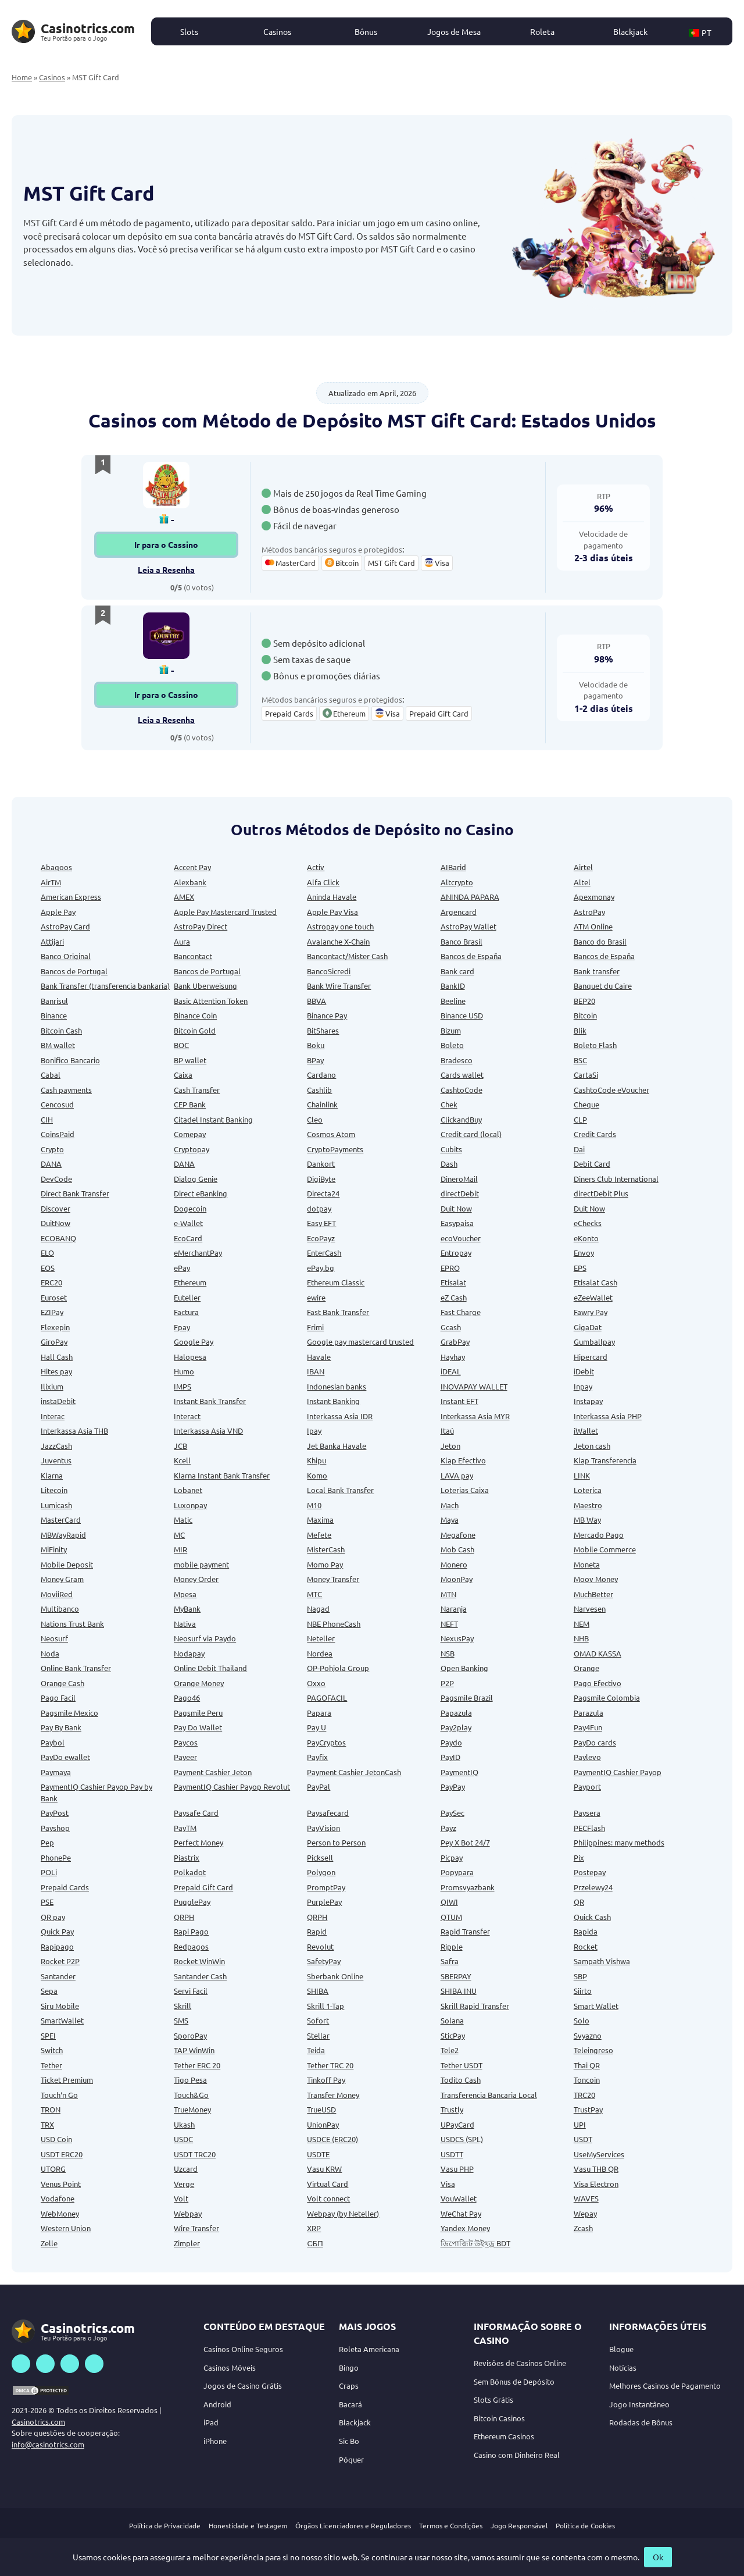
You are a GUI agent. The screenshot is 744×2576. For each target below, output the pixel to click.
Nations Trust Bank (72, 1624)
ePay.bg (320, 1268)
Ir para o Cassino (166, 544)
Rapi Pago (191, 1931)
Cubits (451, 1149)
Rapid (317, 1931)
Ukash (184, 2124)
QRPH (184, 1917)
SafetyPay (324, 1961)
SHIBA (317, 1991)
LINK (582, 1475)
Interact (187, 1416)
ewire (316, 1297)
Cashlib (319, 1090)
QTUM (451, 1917)
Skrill (182, 2006)
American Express (71, 897)
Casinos (277, 31)
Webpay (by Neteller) (343, 2213)
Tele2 (450, 2050)
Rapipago (57, 1946)
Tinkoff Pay (326, 2080)
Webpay (188, 2213)
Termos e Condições (450, 2525)
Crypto (52, 1149)
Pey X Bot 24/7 (465, 1842)
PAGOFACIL (327, 1697)
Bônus (366, 31)
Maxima (320, 1519)
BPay (315, 1060)
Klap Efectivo (463, 1460)
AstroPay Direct (200, 926)
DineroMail (459, 1179)
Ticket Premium (67, 2080)
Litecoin (54, 1490)
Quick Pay (57, 1931)
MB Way (587, 1519)
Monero (454, 1564)
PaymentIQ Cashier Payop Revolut (232, 1786)
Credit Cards (595, 1134)
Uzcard (186, 2169)
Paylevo (587, 1757)
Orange (586, 1668)
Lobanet (188, 1490)
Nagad (318, 1608)
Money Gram (62, 1579)
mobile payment (201, 1564)
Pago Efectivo (597, 1683)
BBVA (316, 1001)
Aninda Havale (331, 897)
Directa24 (323, 1193)
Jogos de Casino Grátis (242, 2385)
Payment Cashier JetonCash (354, 1772)
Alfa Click (323, 882)
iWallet (586, 1430)
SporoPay (190, 2035)
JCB (180, 1446)
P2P (447, 1683)
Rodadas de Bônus (641, 2422)
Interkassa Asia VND (208, 1430)
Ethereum (190, 1282)
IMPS (182, 1386)
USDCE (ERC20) (332, 2139)
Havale (319, 1357)
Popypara (457, 1872)
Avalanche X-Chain (338, 941)
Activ (315, 867)
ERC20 (51, 1282)
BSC (580, 1060)
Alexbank (190, 882)
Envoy (584, 1252)
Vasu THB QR (596, 2169)
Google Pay (193, 1341)
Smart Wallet (596, 2006)
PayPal (318, 1786)
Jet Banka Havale (336, 1446)
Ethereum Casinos (504, 2436)
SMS (181, 2020)
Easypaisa (457, 1223)
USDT (583, 2139)
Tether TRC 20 (330, 2065)
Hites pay (56, 1371)
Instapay (588, 1401)
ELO (47, 1252)
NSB (448, 1653)
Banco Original (66, 956)
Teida (316, 2050)
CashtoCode (461, 1090)
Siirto (583, 1991)
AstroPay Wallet (468, 926)
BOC (181, 1045)
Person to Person (336, 1842)
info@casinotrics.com (48, 2444)
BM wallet (58, 1045)
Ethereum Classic (335, 1282)
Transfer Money (333, 2095)
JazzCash (56, 1446)
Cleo (315, 1119)
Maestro (588, 1505)
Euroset (54, 1297)
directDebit (460, 1193)
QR (579, 1902)
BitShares (323, 1030)
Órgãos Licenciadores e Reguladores (353, 2525)
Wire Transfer (196, 2228)
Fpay (182, 1327)
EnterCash (324, 1252)
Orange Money (199, 1683)
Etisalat (453, 1282)
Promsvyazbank (468, 1887)
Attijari (52, 941)
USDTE (318, 2154)
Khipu (316, 1460)
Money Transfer (333, 1579)
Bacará (350, 2404)
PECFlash (589, 1828)
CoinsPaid (57, 1134)
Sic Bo (349, 2441)
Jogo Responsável (519, 2525)
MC (179, 1535)
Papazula (456, 1713)
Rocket (586, 1946)
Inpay (583, 1386)
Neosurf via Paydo (205, 1638)
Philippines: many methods (619, 1842)
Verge (184, 2184)
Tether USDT (461, 2065)
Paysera (587, 1813)
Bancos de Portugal (74, 971)
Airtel (583, 867)
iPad (211, 2422)
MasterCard (61, 1519)
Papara (319, 1713)
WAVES (586, 2198)
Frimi (315, 1327)
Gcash (451, 1327)
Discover (55, 1208)
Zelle (49, 2243)
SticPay (453, 2035)
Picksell (320, 1857)
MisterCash (326, 1549)
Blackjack (630, 31)
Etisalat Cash (595, 1282)
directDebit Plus (601, 1193)
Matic (183, 1519)
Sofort (318, 2020)
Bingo (349, 2367)
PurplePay (324, 1902)
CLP (580, 1119)
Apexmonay (594, 897)
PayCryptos (326, 1742)
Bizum (451, 1030)
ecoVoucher (461, 1238)
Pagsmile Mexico (69, 1713)
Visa (448, 2184)
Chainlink (322, 1104)
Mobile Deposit (67, 1564)
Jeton (450, 1446)
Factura (186, 1312)
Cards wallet (462, 1074)
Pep (47, 1842)
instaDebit (58, 1401)
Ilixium (52, 1386)
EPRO (450, 1268)
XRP (314, 2228)
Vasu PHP (457, 2169)
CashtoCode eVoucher (611, 1090)
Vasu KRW (324, 2169)
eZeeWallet (593, 1297)
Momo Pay (325, 1564)
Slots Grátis (493, 2399)
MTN (448, 1594)
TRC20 (584, 2095)
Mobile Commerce (605, 1549)
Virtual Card (327, 2184)
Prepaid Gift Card (203, 1887)
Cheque (586, 1104)
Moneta (587, 1564)
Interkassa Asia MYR (475, 1416)
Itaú (447, 1430)
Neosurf (54, 1638)
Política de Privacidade (165, 2525)
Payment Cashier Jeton (213, 1772)
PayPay (453, 1786)
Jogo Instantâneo (639, 2404)
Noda (50, 1653)
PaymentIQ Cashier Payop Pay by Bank (96, 1792)
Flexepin (55, 1327)
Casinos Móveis (229, 2367)
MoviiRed (57, 1594)
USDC (183, 2139)
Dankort (321, 1163)
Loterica (588, 1490)
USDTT (452, 2154)
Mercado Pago (599, 1535)
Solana (452, 2020)
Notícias (622, 2367)
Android (217, 2404)
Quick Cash (592, 1917)
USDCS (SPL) (462, 2139)
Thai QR (587, 2065)
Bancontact (193, 956)
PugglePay (192, 1902)
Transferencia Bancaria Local (489, 2095)
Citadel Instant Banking (213, 1119)
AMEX (184, 897)
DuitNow (55, 1223)
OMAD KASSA (597, 1653)
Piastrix (186, 1857)
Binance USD (462, 1015)
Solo (581, 2020)
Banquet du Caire (603, 986)
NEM (581, 1624)
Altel (582, 882)
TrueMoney (192, 2109)
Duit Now (456, 1208)
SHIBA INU (459, 1991)
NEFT (449, 1624)
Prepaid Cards (65, 1887)
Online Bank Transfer (76, 1668)
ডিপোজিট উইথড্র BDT (475, 2243)
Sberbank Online (335, 1976)
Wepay (585, 2213)
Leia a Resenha (166, 569)
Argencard (459, 912)
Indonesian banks (336, 1386)
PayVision (323, 1828)
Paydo (451, 1742)
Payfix (317, 1757)
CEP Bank (190, 1104)
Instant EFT (459, 1401)
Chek (449, 1104)
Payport (587, 1786)
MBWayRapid (63, 1535)
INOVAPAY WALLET (474, 1386)
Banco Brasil (461, 941)
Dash (449, 1163)
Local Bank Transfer (340, 1490)
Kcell (182, 1460)
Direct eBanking (200, 1193)
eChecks (588, 1223)
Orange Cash (62, 1683)
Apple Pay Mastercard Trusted (225, 912)
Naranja (454, 1608)
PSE (47, 1902)
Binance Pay (327, 1015)
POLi (49, 1872)
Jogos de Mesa (454, 31)
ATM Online (593, 926)
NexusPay (457, 1638)
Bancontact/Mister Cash (347, 956)
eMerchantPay (198, 1252)
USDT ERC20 (62, 2154)
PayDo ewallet (65, 1757)
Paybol (53, 1742)
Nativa (185, 1624)
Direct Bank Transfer (75, 1193)
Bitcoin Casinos (499, 2418)
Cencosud (57, 1104)
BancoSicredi (328, 971)
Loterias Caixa (465, 1490)
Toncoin (587, 2080)
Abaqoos (56, 867)
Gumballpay (594, 1341)
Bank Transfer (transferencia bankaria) (105, 986)
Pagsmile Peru (198, 1713)
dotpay (319, 1208)
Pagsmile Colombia (607, 1697)
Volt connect (328, 2198)
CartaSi (586, 1074)
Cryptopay (191, 1149)
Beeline (453, 1001)
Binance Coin (195, 1015)
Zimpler (187, 2243)
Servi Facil (191, 1991)
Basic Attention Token (211, 1001)
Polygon (321, 1872)
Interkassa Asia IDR (340, 1416)
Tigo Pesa (190, 2080)
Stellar (318, 2035)
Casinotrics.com (38, 2422)
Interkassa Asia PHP (608, 1416)
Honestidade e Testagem (248, 2525)
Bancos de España (471, 956)
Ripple (452, 1946)
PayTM (185, 1828)
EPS (580, 1268)
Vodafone (57, 2198)
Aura (182, 941)
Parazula (588, 1713)
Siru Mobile (60, 2006)
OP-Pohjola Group (338, 1668)
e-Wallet (188, 1223)
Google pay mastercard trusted (360, 1341)
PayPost (55, 1813)
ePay (182, 1268)
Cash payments (66, 1090)
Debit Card (592, 1163)
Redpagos (191, 1946)
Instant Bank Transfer (210, 1401)
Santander (58, 1976)
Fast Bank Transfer (338, 1312)
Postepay (590, 1872)
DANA (51, 1163)
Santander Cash (200, 1976)
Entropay (456, 1252)
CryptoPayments (335, 1149)
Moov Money (596, 1579)
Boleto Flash (595, 1045)
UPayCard (457, 2124)
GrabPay (455, 1341)
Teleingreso (593, 2050)
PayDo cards (595, 1742)
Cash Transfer (197, 1090)
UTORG (53, 2169)
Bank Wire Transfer (339, 986)
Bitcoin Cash (61, 1030)
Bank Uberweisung (205, 986)
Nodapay (189, 1653)
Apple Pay (58, 912)
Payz (448, 1828)
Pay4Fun (588, 1727)
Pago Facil (58, 1697)
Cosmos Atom (331, 1134)
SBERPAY (456, 1976)
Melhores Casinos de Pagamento (665, 2385)
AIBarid (453, 867)
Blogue (621, 2349)
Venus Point (61, 2184)
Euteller (187, 1297)
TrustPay (588, 2109)
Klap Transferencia (605, 1460)
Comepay (190, 1134)
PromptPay (326, 1887)
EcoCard (188, 1238)
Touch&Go (191, 2095)
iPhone (215, 2441)
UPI (580, 2124)
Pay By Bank (61, 1727)
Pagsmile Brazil (467, 1697)
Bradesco (457, 1060)
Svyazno (588, 2035)
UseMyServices (599, 2154)
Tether (51, 2065)
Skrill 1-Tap (325, 2006)
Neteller (321, 1638)
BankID (453, 986)
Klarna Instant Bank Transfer (222, 1475)
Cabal (50, 1074)
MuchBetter (593, 1594)
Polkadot (190, 1872)
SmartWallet (62, 2020)
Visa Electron (596, 2184)
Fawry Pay (590, 1312)
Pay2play (456, 1727)
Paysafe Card (196, 1813)
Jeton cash (592, 1446)
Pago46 (187, 1697)
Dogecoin (190, 1208)
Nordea (319, 1653)
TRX (47, 2124)
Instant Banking (333, 1401)
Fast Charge (461, 1312)
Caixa (183, 1074)
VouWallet (459, 2198)
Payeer (185, 1757)
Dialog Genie (195, 1179)
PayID (450, 1757)
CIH (47, 1119)
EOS (48, 1268)
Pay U (316, 1727)
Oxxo (316, 1683)
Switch (52, 2050)
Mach (450, 1505)
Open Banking (464, 1668)
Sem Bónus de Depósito (514, 2381)
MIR (180, 1549)
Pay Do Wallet (198, 1727)
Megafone (458, 1535)
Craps (349, 2385)
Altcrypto (457, 882)
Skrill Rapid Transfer (475, 2006)
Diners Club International (616, 1179)
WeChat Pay (461, 2213)
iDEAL (451, 1371)
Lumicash (56, 1505)
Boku (315, 1045)
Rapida (586, 1931)
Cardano (321, 1074)
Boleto (452, 1045)
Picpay (452, 1857)
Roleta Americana (369, 2349)
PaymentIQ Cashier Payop (617, 1772)
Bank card (457, 971)
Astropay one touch (340, 926)
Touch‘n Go (59, 2095)
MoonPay (457, 1579)
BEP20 (584, 1001)
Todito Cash (461, 2080)
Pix (579, 1857)
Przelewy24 (593, 1887)
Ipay (314, 1430)
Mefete (319, 1535)
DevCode (56, 1179)
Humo (184, 1371)
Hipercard (590, 1357)
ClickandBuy (461, 1119)
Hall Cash (57, 1357)
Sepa (49, 1991)
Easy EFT (321, 1223)
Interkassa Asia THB (74, 1430)
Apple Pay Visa (332, 912)
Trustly (452, 2109)
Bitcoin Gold (195, 1030)
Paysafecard (328, 1813)
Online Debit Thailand (210, 1668)
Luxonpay (190, 1505)
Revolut (320, 1946)
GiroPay (54, 1341)
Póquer (351, 2459)
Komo (317, 1475)
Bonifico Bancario (70, 1060)
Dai (579, 1149)
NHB (581, 1638)
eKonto (586, 1238)
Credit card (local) (471, 1134)
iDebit (584, 1371)
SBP (580, 1976)
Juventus (56, 1460)
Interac (53, 1416)
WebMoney (60, 2213)
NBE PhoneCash (333, 1624)
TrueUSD (321, 2109)
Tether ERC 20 (197, 2065)
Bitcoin (585, 1015)
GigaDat (588, 1327)
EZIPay (52, 1312)
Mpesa (185, 1594)
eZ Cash (454, 1297)
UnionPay (323, 2124)
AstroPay (589, 912)
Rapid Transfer (465, 1931)
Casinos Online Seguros (243, 2349)
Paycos (186, 1742)
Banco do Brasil (600, 941)
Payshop (55, 1828)
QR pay (53, 1917)
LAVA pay (457, 1475)
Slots (189, 31)
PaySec (452, 1813)
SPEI (48, 2035)
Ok (658, 2557)
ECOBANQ (58, 1238)
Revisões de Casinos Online (520, 2363)
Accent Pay (192, 867)
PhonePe (56, 1857)
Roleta (542, 31)
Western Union (66, 2228)
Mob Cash (457, 1549)
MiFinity (54, 1549)
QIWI (449, 1902)
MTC (314, 1594)
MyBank (187, 1608)
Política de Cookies (585, 2525)
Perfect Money (198, 1842)
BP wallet (190, 1060)
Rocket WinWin (199, 1961)
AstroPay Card (65, 926)
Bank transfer (597, 971)
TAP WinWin (194, 2050)
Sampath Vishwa (602, 1961)
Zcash (583, 2228)
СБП (315, 2243)
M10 (314, 1505)
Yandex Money (465, 2228)
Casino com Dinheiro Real (517, 2455)
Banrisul (54, 1001)
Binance (54, 1015)
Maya (450, 1519)
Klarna (52, 1475)
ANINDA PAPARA (470, 897)
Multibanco (60, 1608)
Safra (450, 1961)
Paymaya (56, 1772)
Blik (580, 1030)
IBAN (315, 1371)
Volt (181, 2198)
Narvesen (590, 1608)
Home (22, 77)
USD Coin (56, 2139)
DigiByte (321, 1179)
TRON (50, 2109)
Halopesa (190, 1357)
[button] (706, 31)
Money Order (196, 1579)
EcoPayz (321, 1238)
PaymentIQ (459, 1772)
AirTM (51, 882)
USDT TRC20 (195, 2154)
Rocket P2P (60, 1961)
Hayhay (453, 1357)
